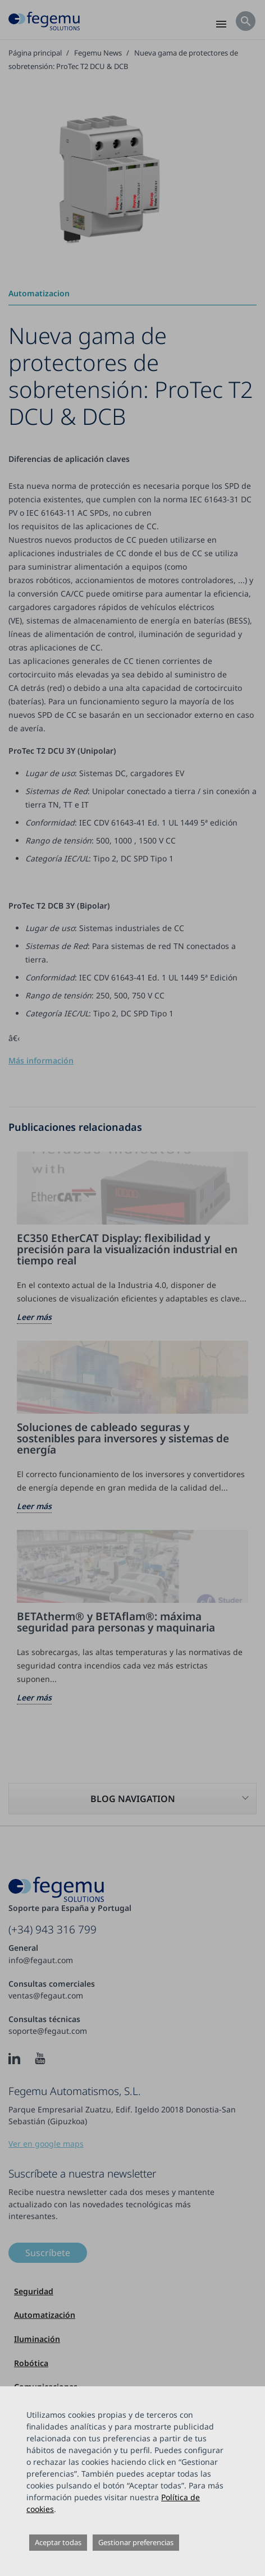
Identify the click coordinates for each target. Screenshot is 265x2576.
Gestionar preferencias (135, 2542)
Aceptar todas (58, 2542)
